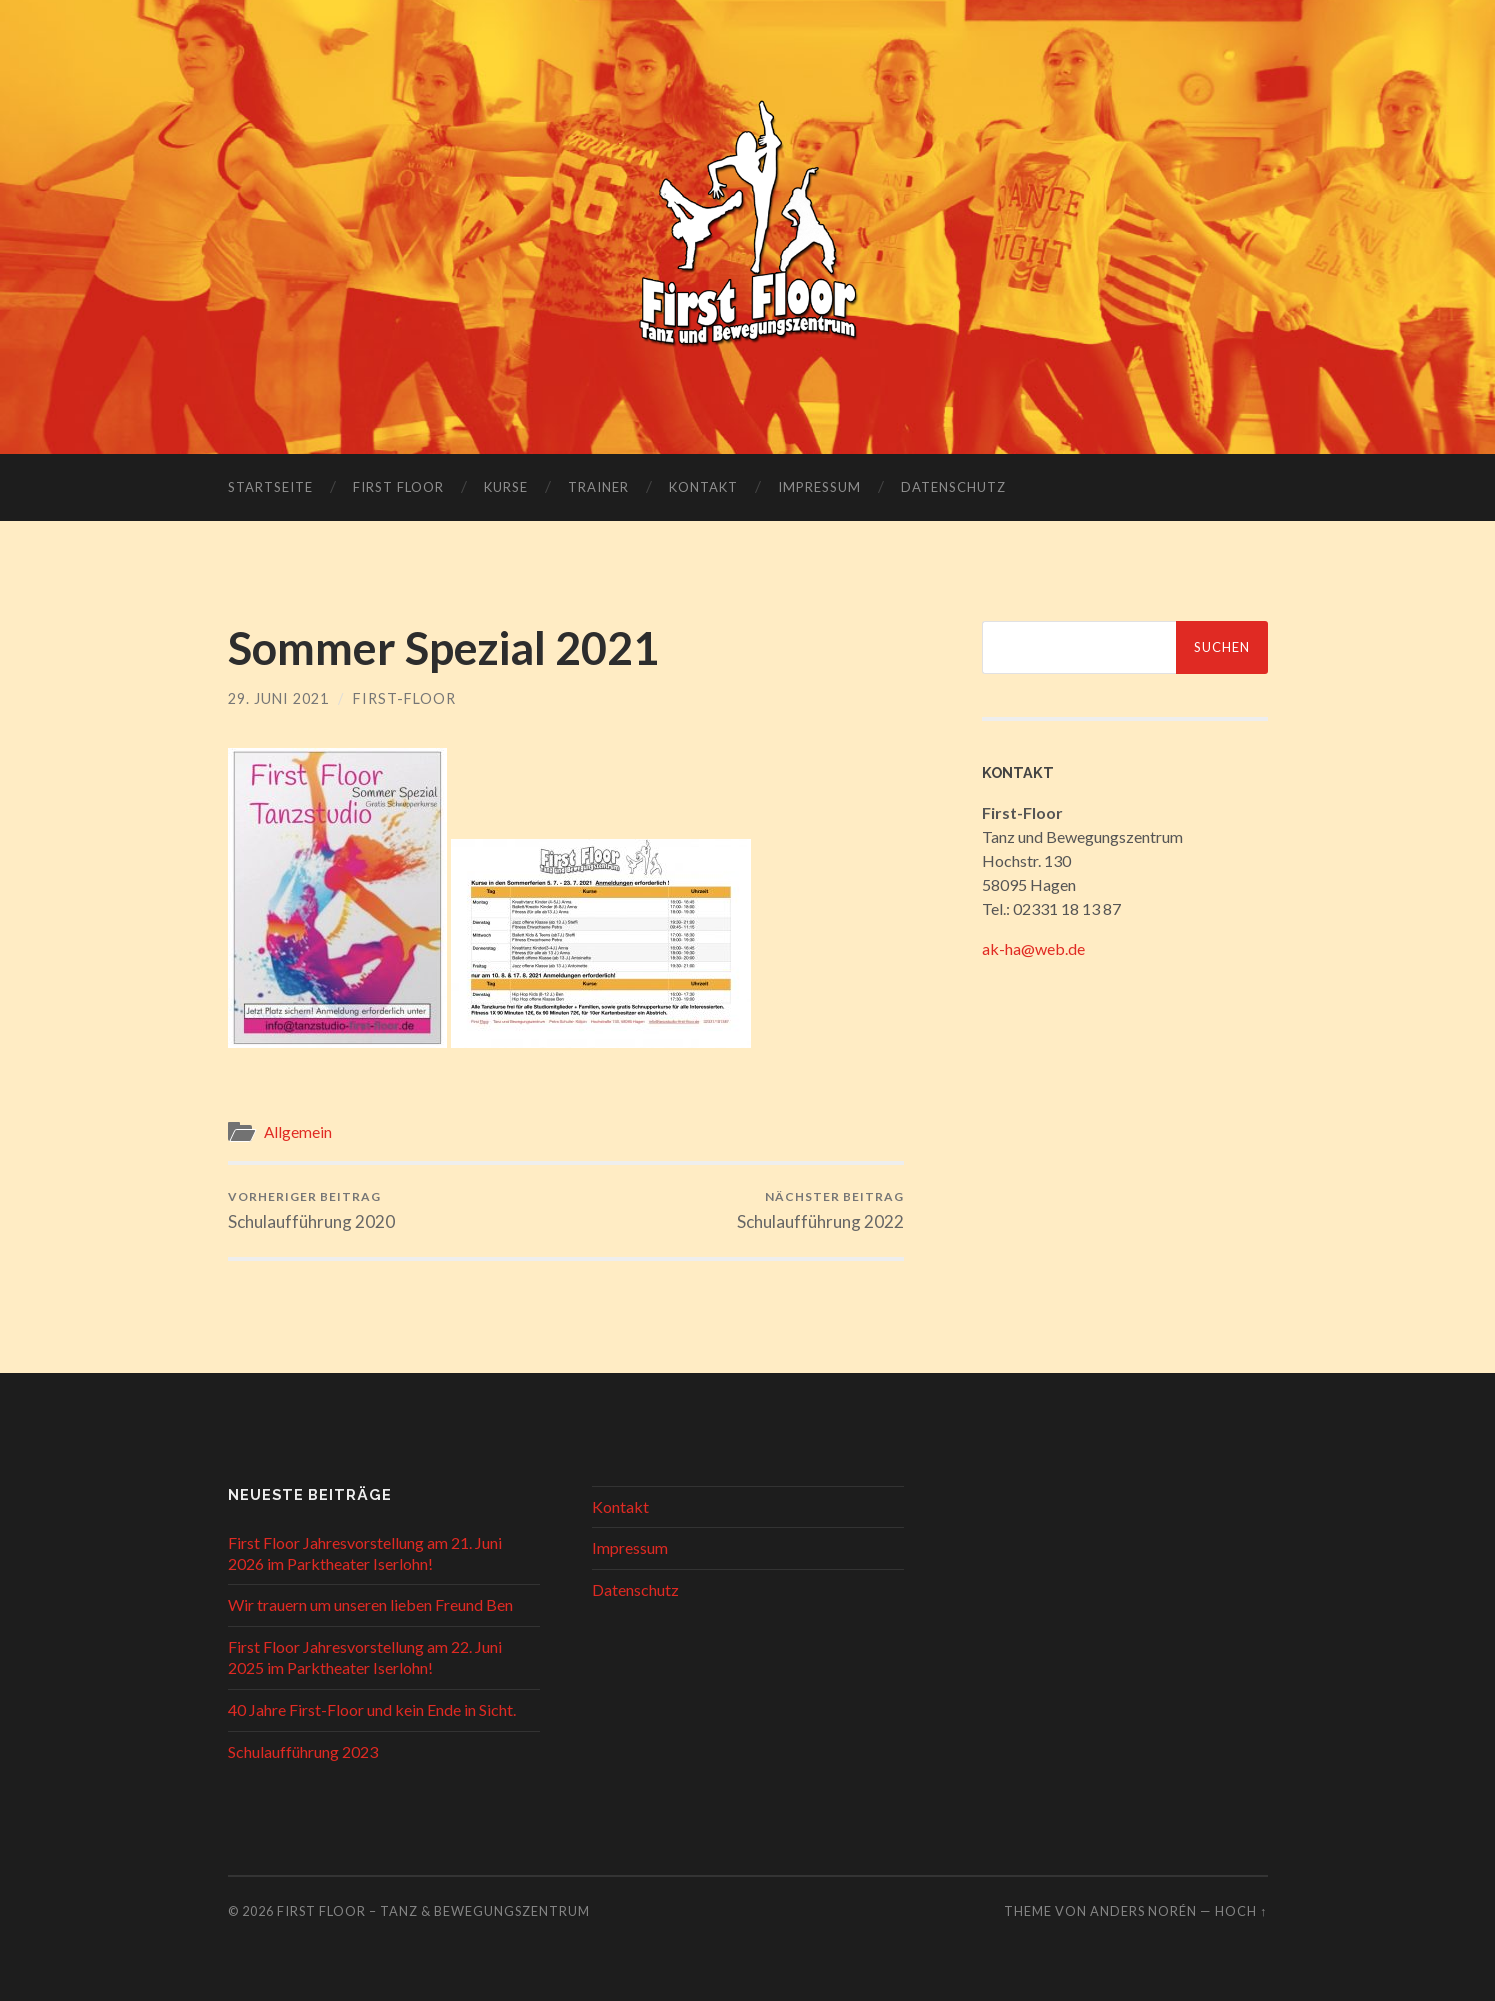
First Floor (398, 487)
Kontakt (703, 487)
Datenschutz (953, 487)
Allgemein (298, 1132)
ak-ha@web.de (1033, 948)
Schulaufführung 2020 (311, 1210)
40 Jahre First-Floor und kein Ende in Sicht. (372, 1709)
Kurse (506, 487)
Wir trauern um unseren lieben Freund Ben (370, 1604)
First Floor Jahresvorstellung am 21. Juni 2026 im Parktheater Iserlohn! (365, 1553)
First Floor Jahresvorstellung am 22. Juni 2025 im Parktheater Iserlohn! (365, 1657)
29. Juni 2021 (278, 698)
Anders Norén (1143, 1911)
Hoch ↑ (1241, 1911)
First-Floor (404, 698)
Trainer (598, 487)
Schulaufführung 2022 (820, 1210)
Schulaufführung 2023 (303, 1751)
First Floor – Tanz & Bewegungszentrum (433, 1911)
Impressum (819, 487)
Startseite (270, 487)
